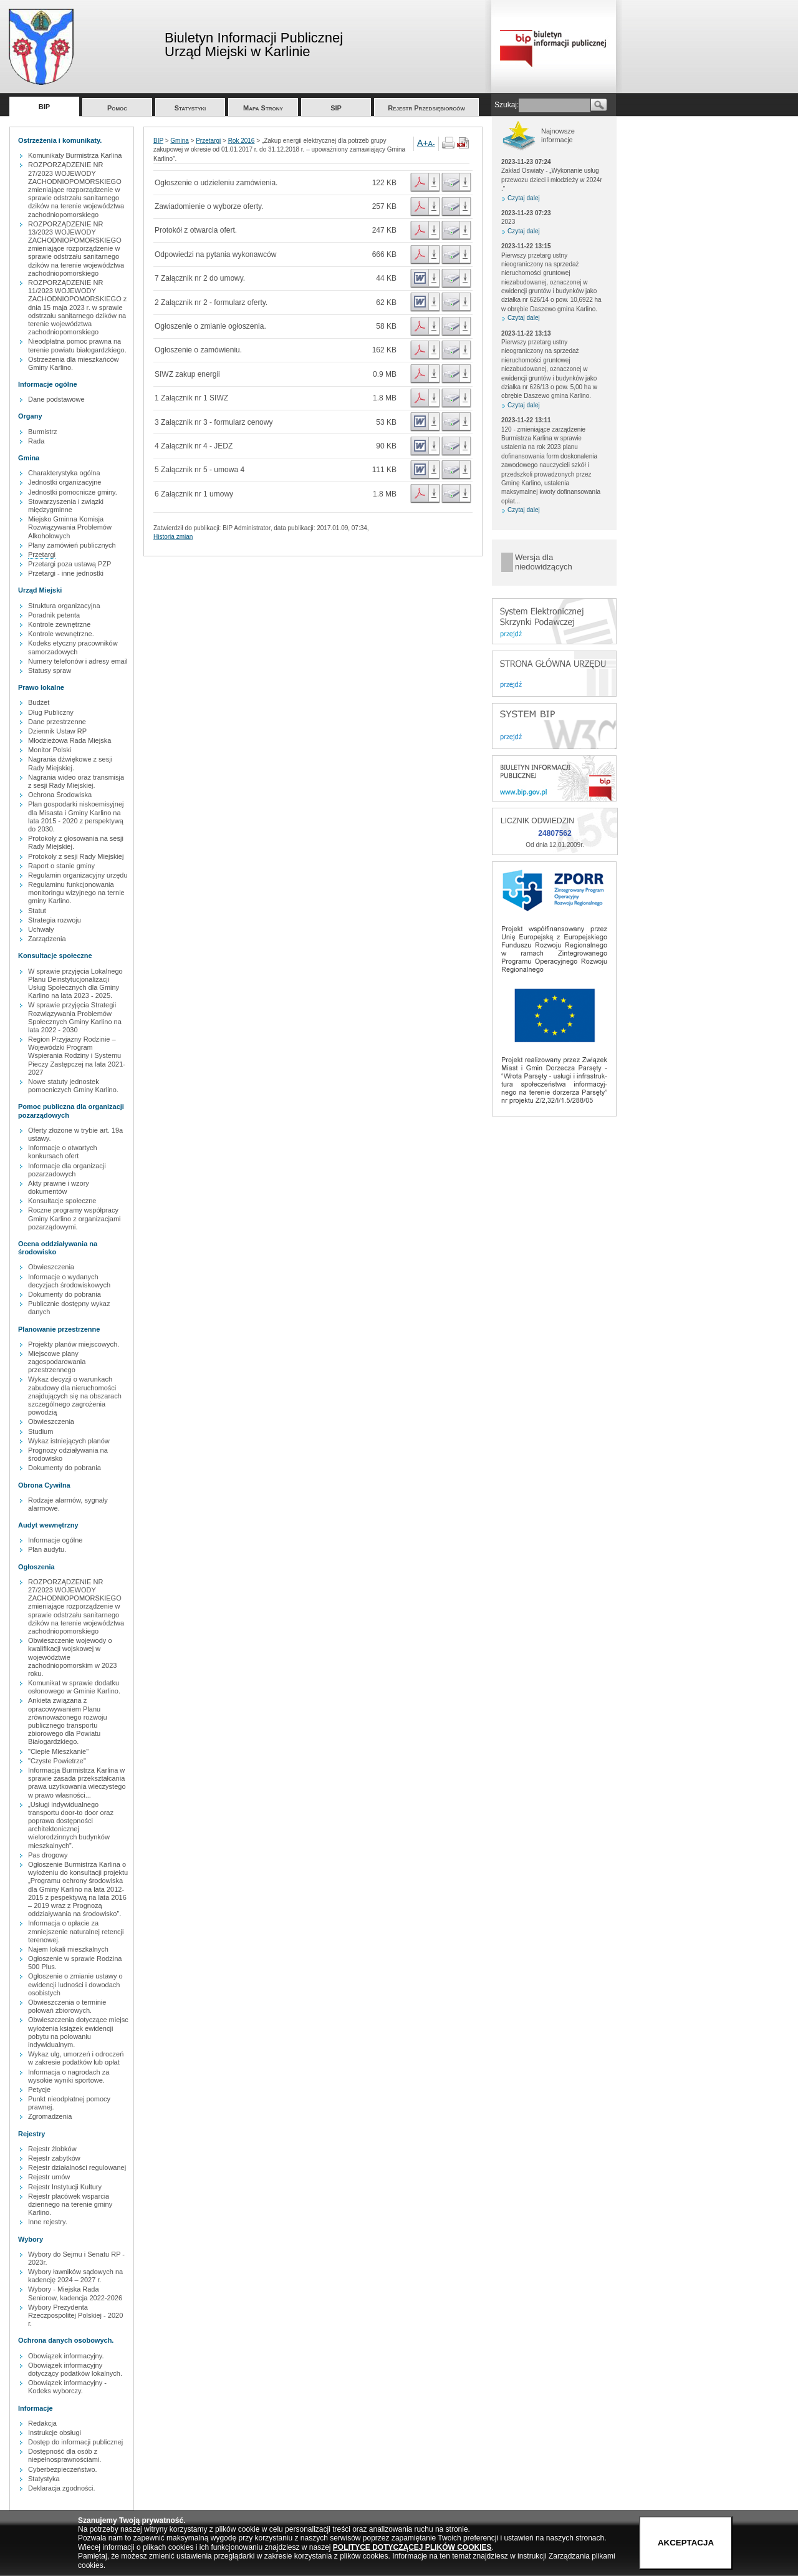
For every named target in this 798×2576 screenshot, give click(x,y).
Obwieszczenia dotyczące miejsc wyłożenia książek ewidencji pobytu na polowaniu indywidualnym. (78, 2032)
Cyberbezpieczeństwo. (62, 2469)
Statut (37, 910)
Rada (36, 441)
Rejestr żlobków (52, 2148)
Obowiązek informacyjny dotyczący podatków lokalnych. (75, 2369)
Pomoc (117, 108)
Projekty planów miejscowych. (73, 1344)
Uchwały (41, 929)
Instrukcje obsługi (54, 2432)
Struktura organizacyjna (64, 605)
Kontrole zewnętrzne (59, 624)
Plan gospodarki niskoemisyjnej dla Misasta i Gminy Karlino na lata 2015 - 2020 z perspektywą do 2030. (75, 816)
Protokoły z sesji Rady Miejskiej (75, 856)
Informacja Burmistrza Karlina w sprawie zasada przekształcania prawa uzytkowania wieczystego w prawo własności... (77, 1782)
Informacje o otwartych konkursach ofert (62, 1152)
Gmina (179, 140)
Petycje (39, 2089)
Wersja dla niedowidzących (543, 562)
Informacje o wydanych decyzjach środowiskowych (69, 1281)
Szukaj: (506, 104)
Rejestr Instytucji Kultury (65, 2187)
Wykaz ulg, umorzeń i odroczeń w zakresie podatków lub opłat (75, 2058)
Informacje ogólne (55, 1540)
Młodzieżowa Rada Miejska (69, 740)
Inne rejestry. (47, 2221)
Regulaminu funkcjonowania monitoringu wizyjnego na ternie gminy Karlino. (76, 892)
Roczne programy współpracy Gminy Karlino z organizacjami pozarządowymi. (74, 1218)
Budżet (38, 702)
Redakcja (42, 2423)
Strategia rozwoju (54, 920)
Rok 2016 (241, 140)
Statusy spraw (49, 670)
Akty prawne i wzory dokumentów (58, 1187)
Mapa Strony (263, 108)
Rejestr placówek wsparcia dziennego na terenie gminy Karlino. (70, 2204)
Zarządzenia (47, 938)
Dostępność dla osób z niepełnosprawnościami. (64, 2455)
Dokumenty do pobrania (64, 1294)
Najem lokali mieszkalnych (68, 1949)
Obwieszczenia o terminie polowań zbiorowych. (67, 2006)
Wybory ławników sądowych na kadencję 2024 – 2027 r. (75, 2275)
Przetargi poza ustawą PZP (69, 564)
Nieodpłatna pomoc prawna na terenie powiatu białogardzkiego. (77, 345)
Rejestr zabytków (54, 2158)
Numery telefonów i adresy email (78, 661)
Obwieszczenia (51, 1267)
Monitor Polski (49, 749)
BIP (44, 106)
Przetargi (41, 554)
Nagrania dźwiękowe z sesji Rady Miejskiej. (70, 763)
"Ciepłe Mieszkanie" (58, 1751)
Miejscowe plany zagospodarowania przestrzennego (56, 1361)
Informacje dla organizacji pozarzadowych (67, 1170)
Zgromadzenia (50, 2116)
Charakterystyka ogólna (64, 473)
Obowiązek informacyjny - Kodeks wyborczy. (67, 2386)
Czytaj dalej (523, 198)
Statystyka (44, 2478)
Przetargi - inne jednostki (65, 573)
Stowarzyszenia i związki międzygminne (65, 505)
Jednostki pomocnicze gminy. (72, 492)
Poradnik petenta (54, 615)
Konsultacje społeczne (62, 1200)
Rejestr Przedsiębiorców (426, 108)
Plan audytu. (47, 1549)
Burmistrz (42, 431)
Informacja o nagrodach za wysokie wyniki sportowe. (68, 2076)
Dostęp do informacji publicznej (75, 2442)
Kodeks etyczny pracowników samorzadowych (73, 647)
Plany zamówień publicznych (72, 545)
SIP (336, 108)
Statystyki (190, 108)
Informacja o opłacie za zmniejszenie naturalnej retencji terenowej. (75, 1931)
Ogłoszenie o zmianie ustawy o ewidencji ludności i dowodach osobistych (75, 1984)
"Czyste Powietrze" (57, 1761)
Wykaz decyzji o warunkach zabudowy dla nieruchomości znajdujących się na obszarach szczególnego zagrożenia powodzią (75, 1395)
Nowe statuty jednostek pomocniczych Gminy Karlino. (73, 1085)
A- (431, 143)
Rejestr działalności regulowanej (77, 2167)
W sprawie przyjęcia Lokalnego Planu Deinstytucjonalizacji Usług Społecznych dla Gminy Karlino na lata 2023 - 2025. (75, 983)
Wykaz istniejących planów (69, 1441)
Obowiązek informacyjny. (65, 2356)
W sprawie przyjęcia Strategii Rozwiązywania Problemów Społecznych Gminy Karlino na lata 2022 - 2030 (75, 1017)
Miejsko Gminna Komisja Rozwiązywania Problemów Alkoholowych (70, 527)
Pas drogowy (48, 1855)
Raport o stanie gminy (61, 865)
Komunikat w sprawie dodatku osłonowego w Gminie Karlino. (74, 1687)
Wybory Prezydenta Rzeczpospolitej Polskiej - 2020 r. (75, 2315)
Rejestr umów (49, 2177)
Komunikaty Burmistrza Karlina (75, 155)
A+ (422, 143)
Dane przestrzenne (57, 721)
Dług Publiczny (51, 712)
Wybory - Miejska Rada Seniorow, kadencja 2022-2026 (75, 2293)
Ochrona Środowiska (60, 794)
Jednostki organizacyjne (64, 482)
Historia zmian (173, 536)
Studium (40, 1431)
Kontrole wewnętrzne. (61, 633)
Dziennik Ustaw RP (57, 731)
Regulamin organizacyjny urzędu (78, 875)
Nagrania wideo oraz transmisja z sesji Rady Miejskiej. (76, 781)
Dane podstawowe (56, 399)
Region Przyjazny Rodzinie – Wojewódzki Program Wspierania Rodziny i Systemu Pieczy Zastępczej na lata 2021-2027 (76, 1055)
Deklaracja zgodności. (61, 2488)
